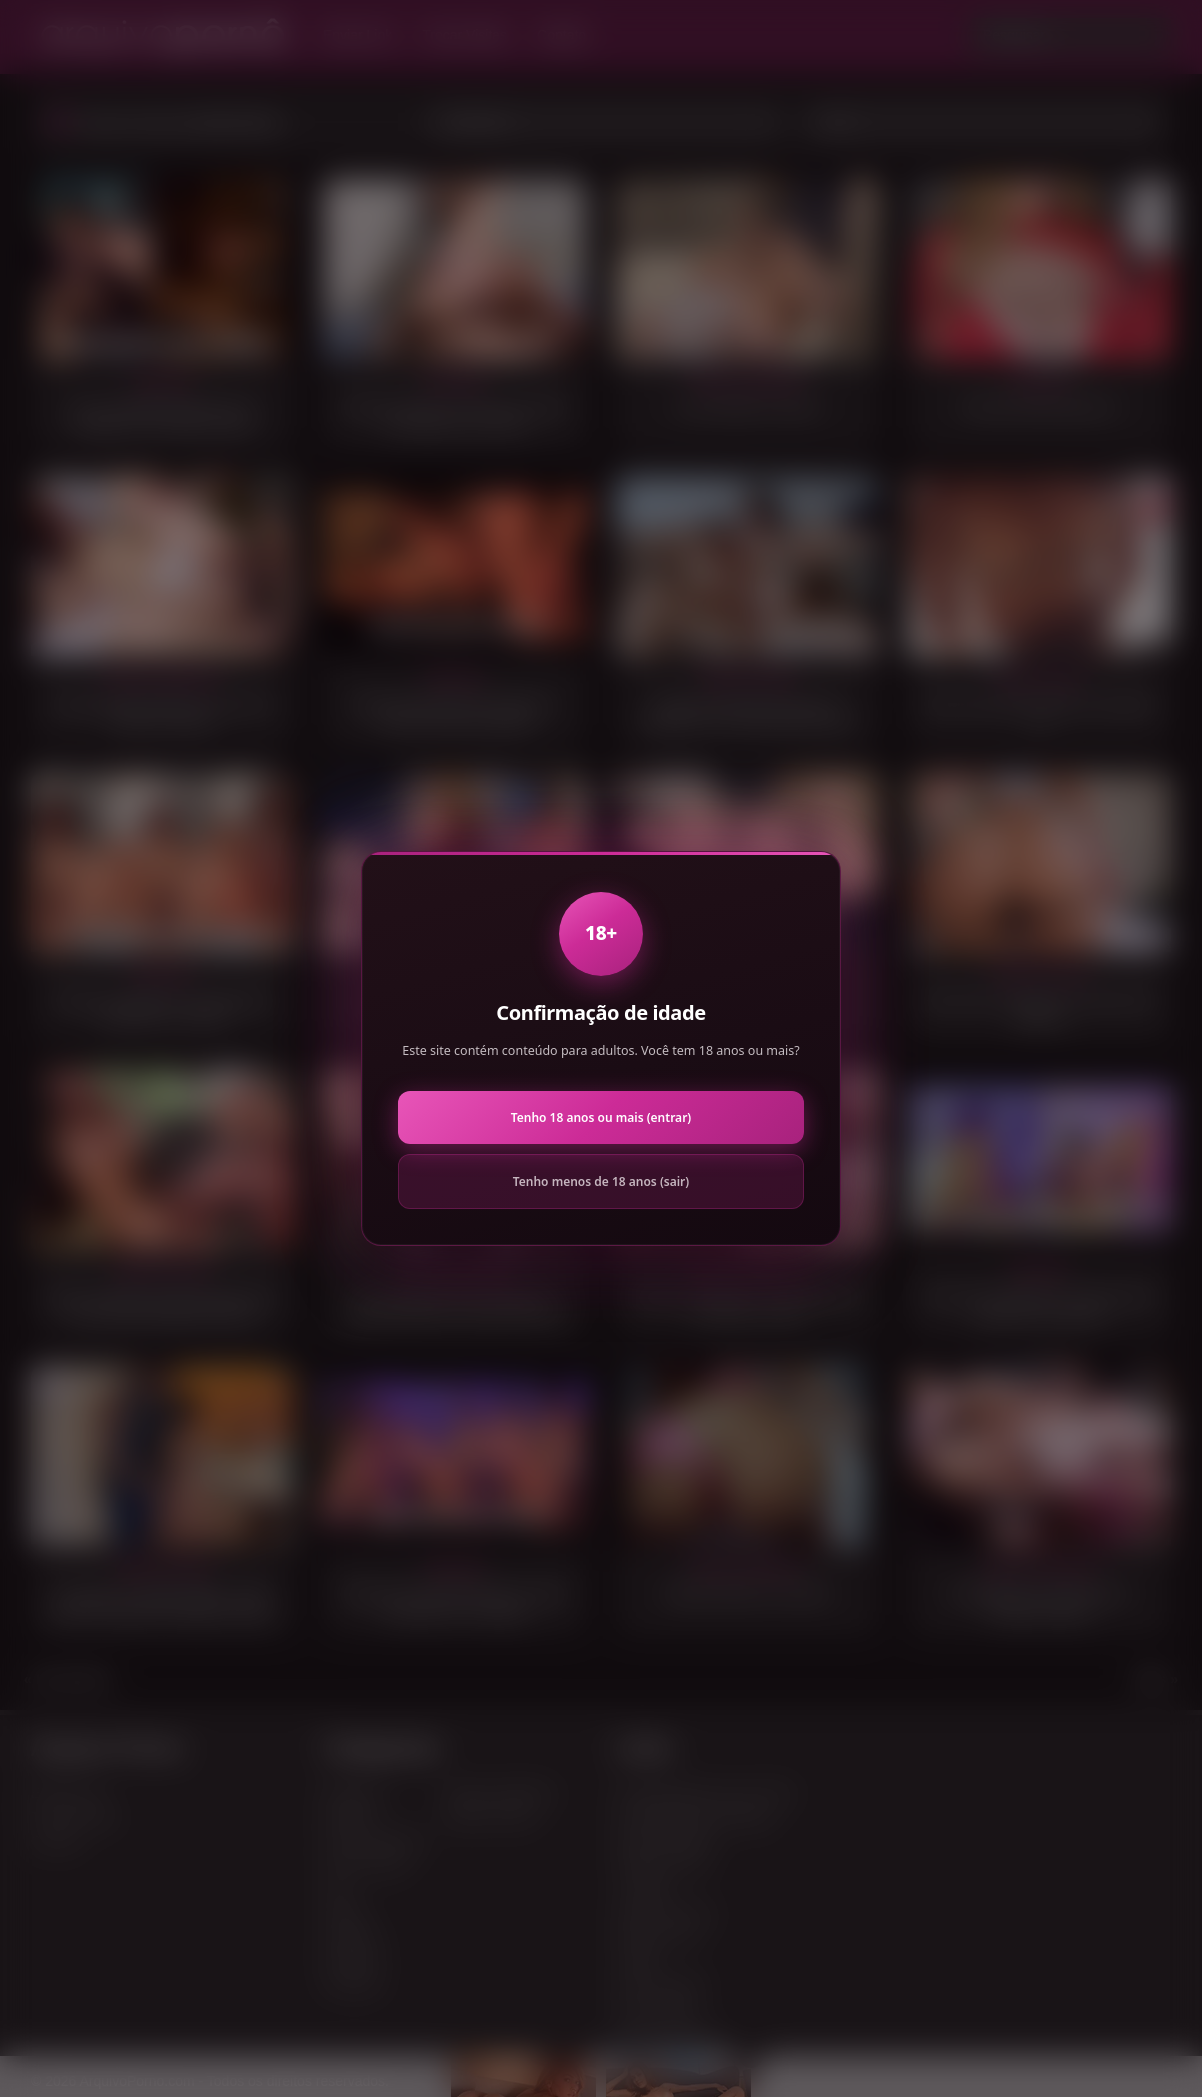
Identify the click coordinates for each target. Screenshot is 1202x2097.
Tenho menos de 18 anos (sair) (601, 1181)
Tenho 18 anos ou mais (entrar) (601, 1117)
